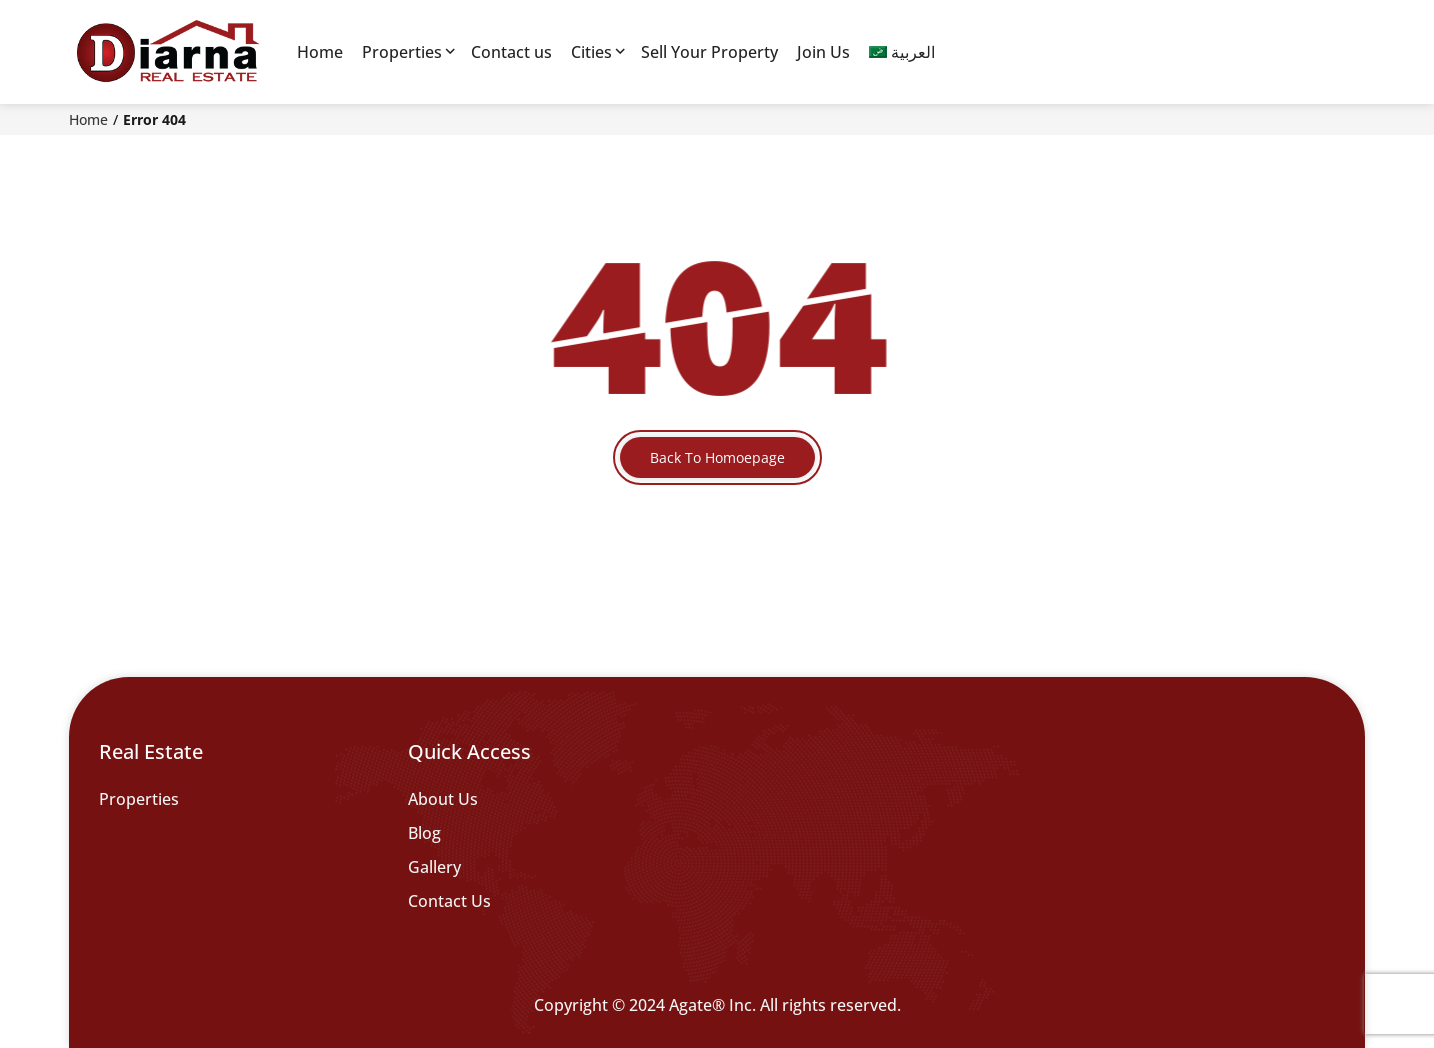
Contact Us (449, 901)
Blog (424, 833)
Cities (591, 52)
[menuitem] (902, 52)
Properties (402, 52)
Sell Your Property (709, 52)
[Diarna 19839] (167, 52)
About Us (443, 799)
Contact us (511, 52)
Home (320, 52)
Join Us (823, 52)
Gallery (434, 867)
